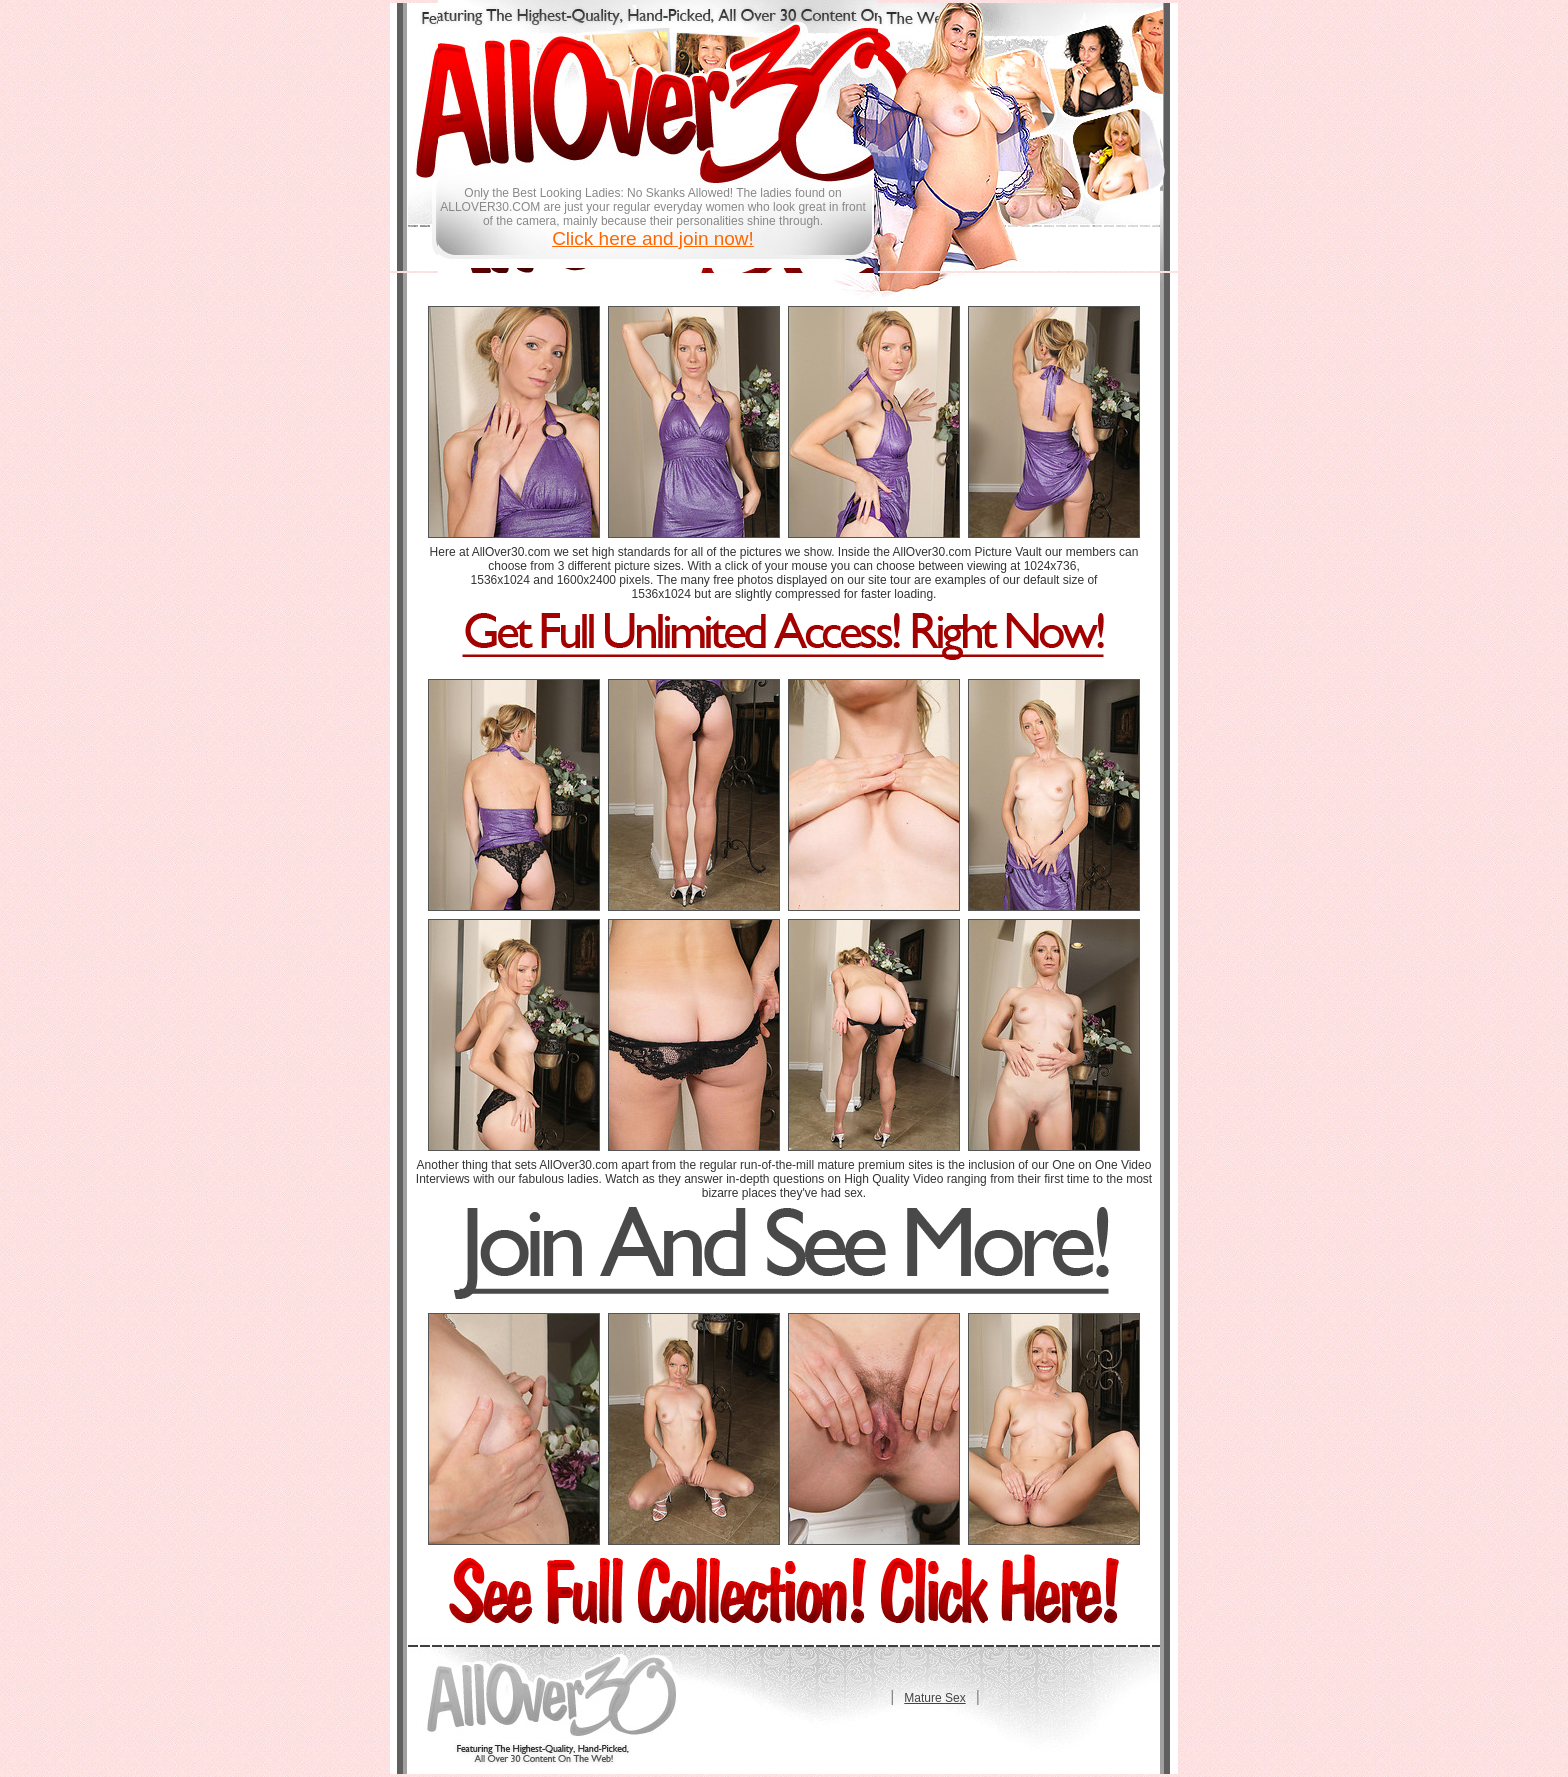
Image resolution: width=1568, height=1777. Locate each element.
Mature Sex (934, 1698)
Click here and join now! (653, 238)
